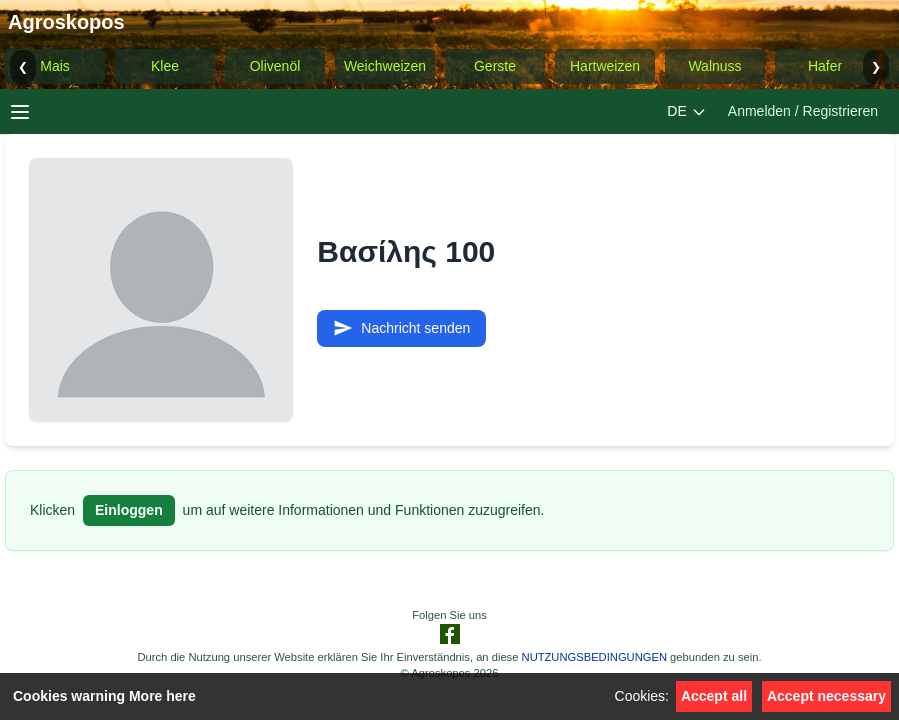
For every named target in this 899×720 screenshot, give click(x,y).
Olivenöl (275, 66)
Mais (55, 66)
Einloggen (129, 510)
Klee (165, 66)
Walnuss (714, 66)
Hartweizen (605, 66)
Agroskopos (66, 22)
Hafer (825, 66)
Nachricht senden (401, 328)
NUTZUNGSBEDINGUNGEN (594, 657)
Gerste (495, 66)
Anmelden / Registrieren (803, 111)
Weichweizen (385, 66)
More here (162, 696)
